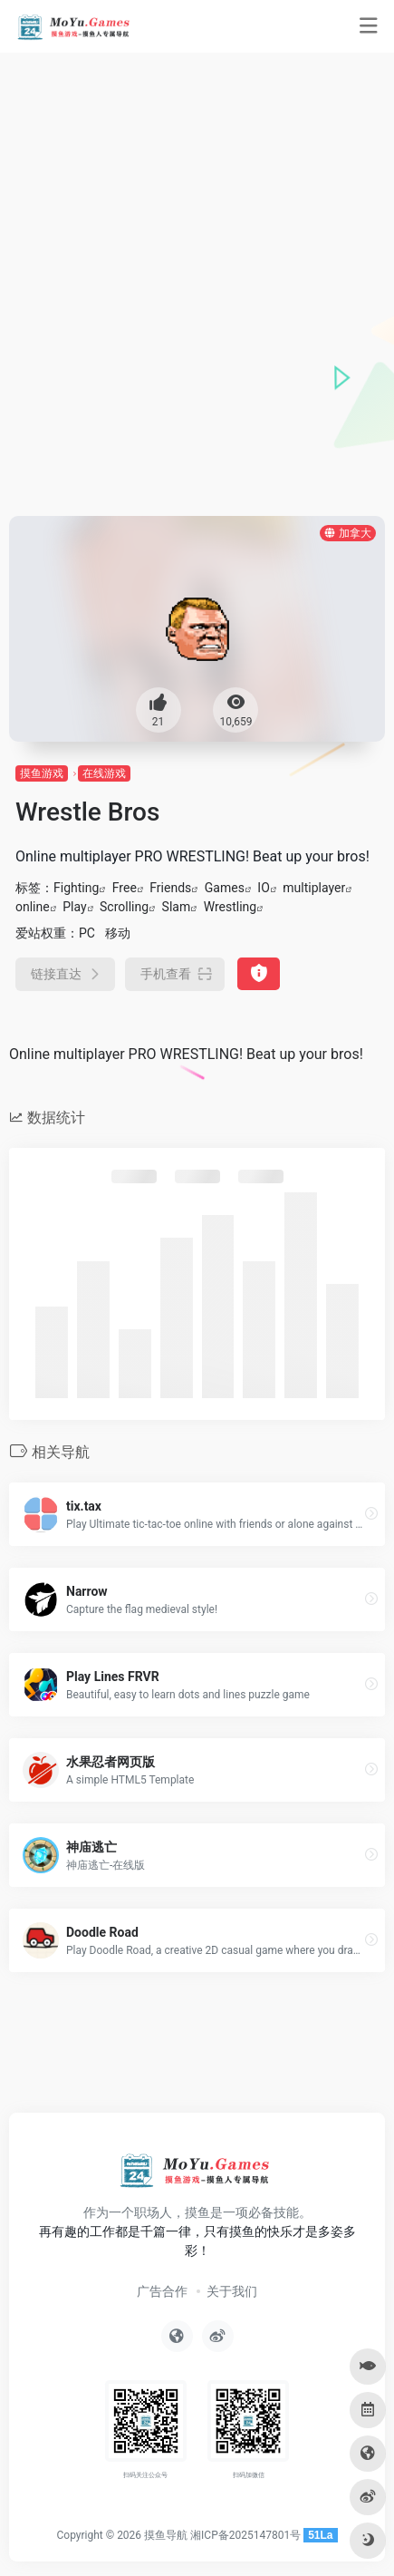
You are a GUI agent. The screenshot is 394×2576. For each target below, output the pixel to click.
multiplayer (314, 887)
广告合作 (162, 2291)
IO (263, 887)
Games (225, 887)
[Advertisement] (197, 309)
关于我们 (232, 2291)
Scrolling (124, 906)
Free (124, 887)
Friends (170, 887)
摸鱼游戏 (41, 773)
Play (74, 906)
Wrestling (230, 906)
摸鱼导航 (165, 2535)
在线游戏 (104, 773)
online (32, 906)
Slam (176, 906)
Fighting (76, 887)
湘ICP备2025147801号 (245, 2535)
